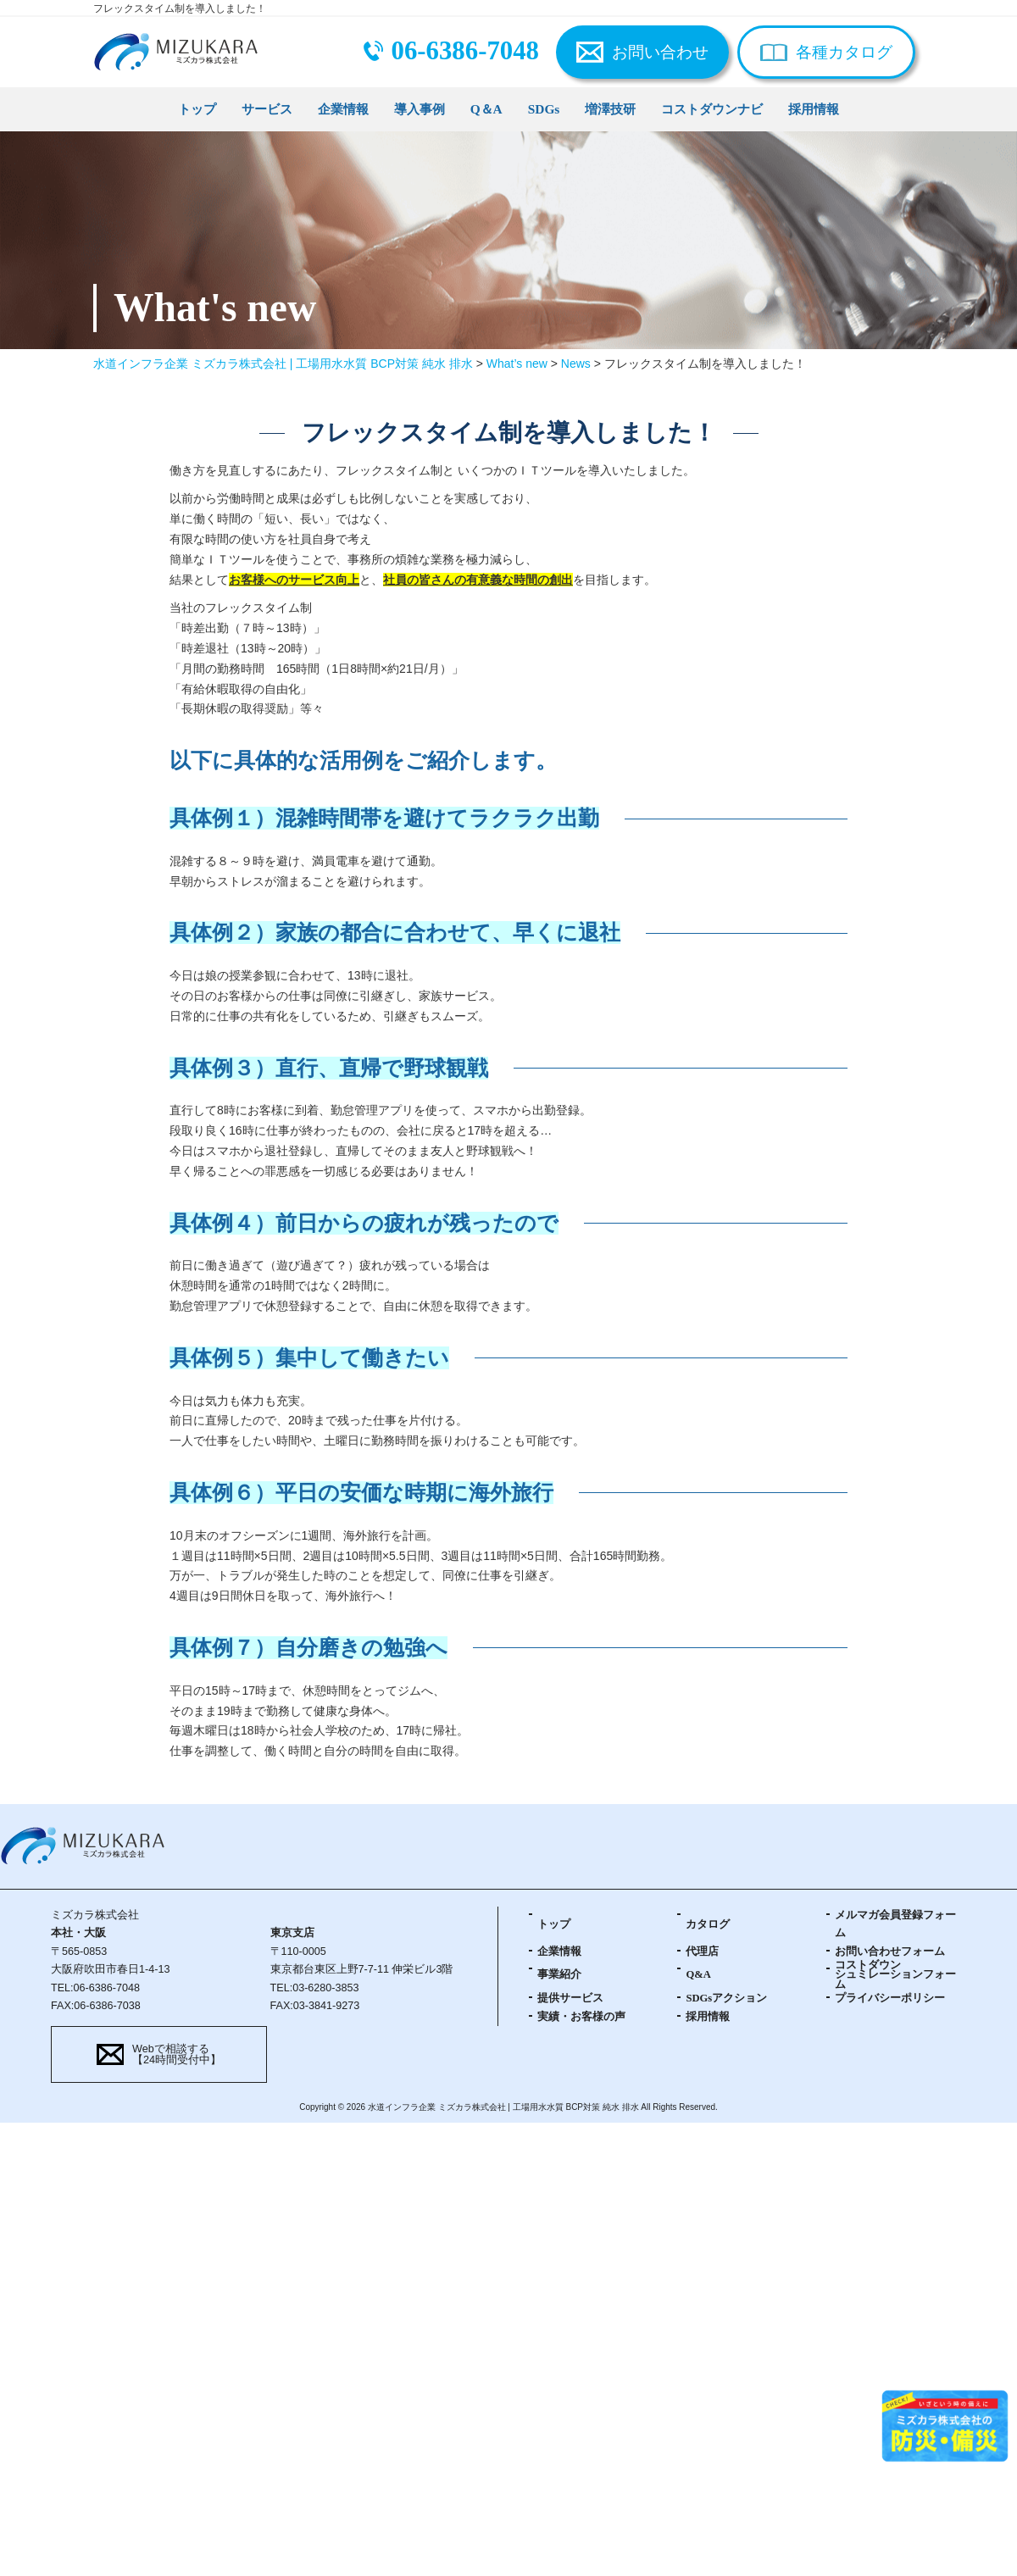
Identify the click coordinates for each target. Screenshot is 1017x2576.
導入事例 (419, 109)
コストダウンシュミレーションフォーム (895, 1975)
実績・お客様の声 (581, 2017)
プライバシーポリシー (890, 1998)
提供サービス (570, 1998)
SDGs (544, 109)
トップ (197, 109)
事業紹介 (559, 1974)
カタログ (708, 1924)
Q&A (698, 1974)
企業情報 (343, 109)
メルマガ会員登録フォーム (895, 1924)
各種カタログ (844, 52)
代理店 (702, 1951)
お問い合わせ (660, 52)
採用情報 (813, 109)
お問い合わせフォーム (890, 1951)
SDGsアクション (726, 1998)
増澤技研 (610, 109)
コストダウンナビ (712, 109)
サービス (267, 109)
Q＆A (486, 109)
